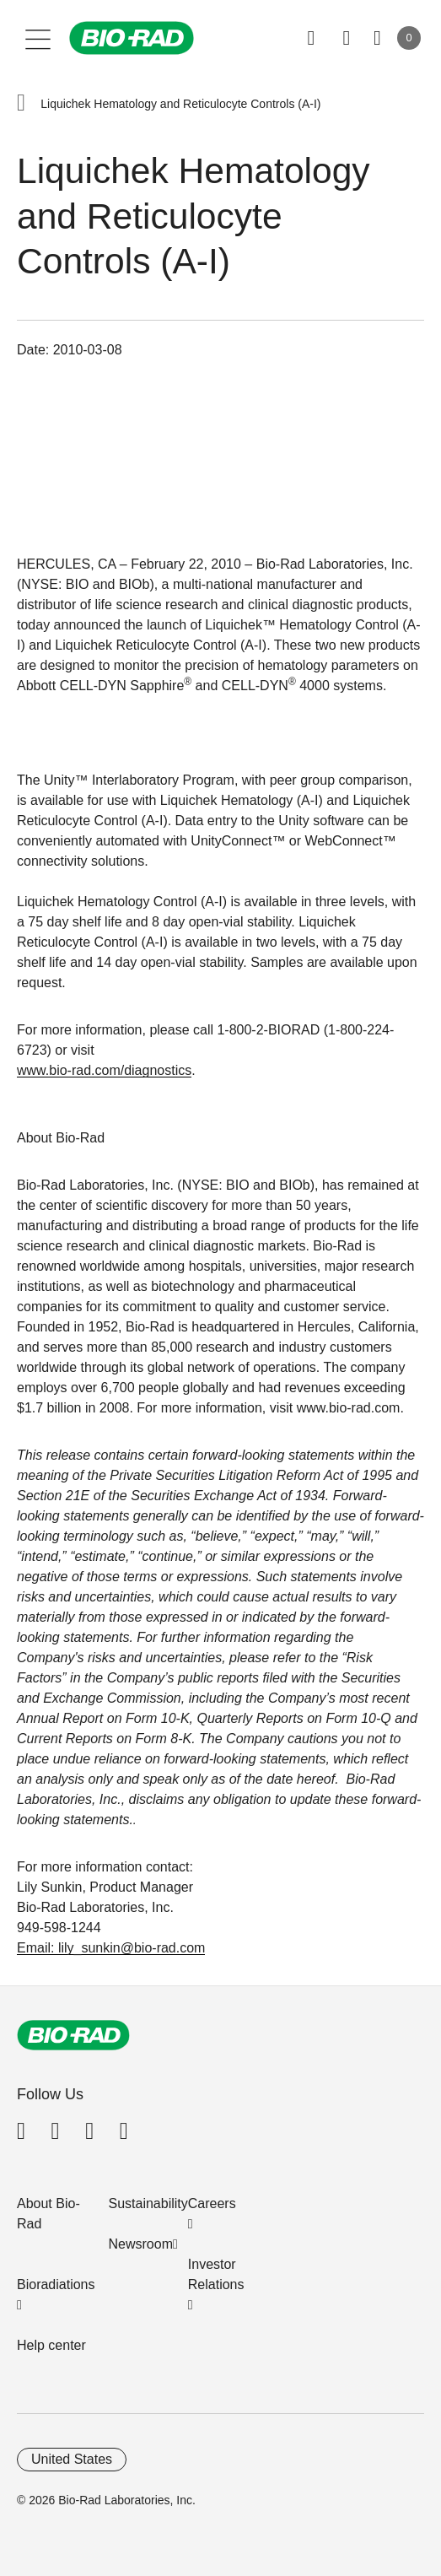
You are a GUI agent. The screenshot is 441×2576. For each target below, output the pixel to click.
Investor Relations (216, 2274)
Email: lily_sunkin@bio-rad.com (111, 1948)
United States (71, 2459)
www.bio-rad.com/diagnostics (104, 1070)
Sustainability (148, 2203)
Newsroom (141, 2244)
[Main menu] (38, 38)
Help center (51, 2345)
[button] (21, 104)
